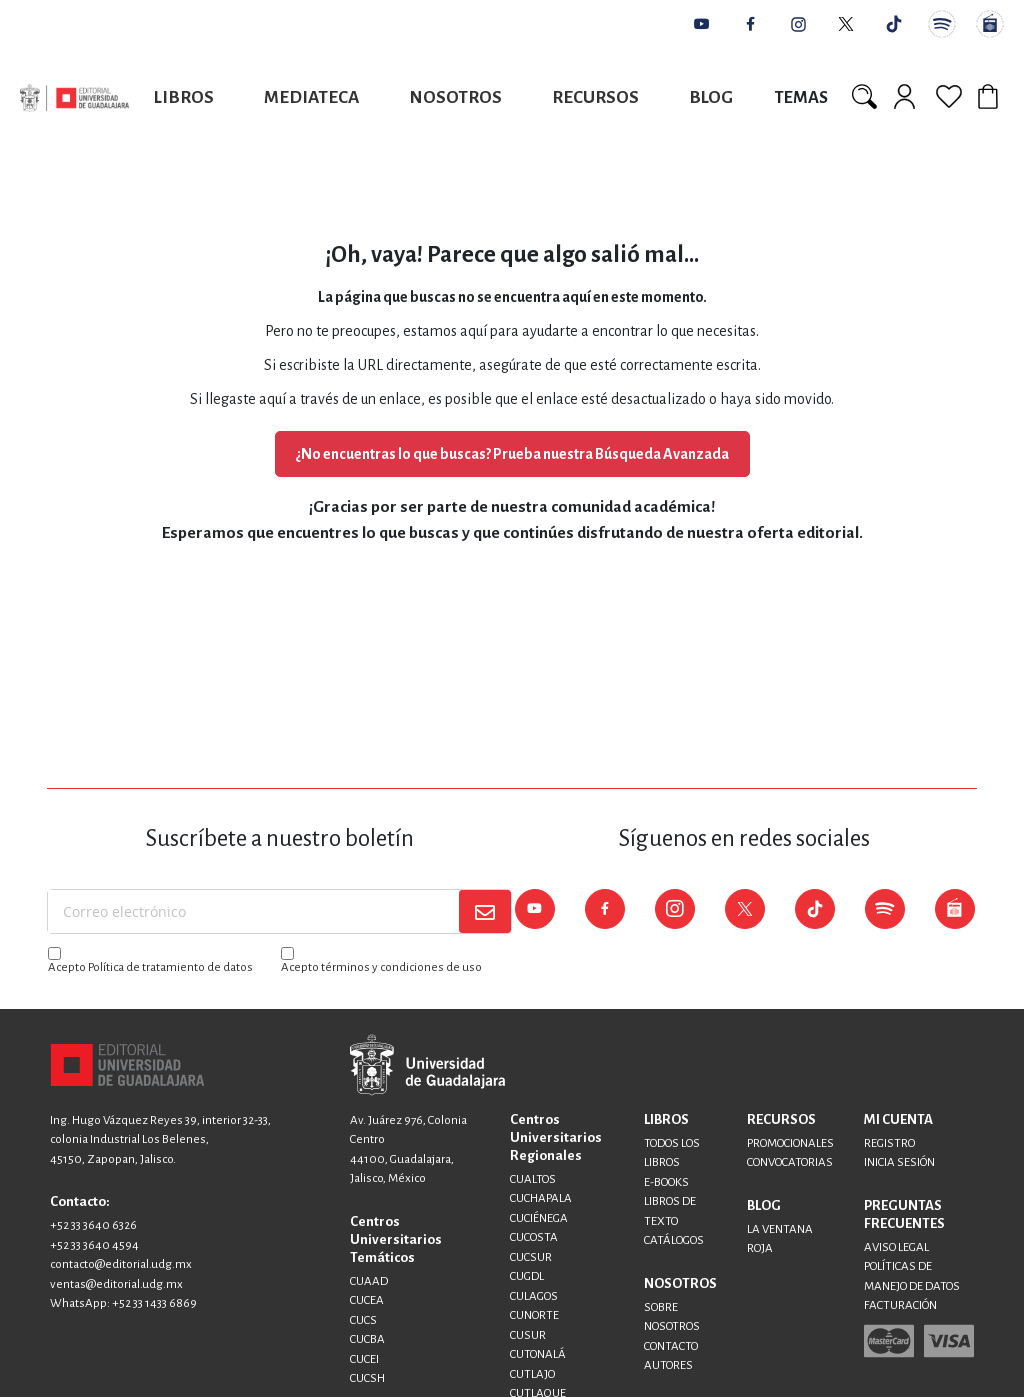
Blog (711, 97)
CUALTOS (533, 1179)
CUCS (363, 1320)
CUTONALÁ (538, 1354)
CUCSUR (531, 1257)
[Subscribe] (485, 911)
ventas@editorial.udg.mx (116, 1284)
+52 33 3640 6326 (93, 1225)
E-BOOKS (666, 1182)
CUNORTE (534, 1315)
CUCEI (364, 1359)
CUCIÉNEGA (539, 1218)
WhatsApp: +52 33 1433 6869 (123, 1303)
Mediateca (311, 97)
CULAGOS (534, 1296)
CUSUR (528, 1335)
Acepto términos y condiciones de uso (381, 967)
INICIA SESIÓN (899, 1162)
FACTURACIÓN (900, 1305)
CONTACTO (671, 1346)
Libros (184, 97)
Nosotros (455, 97)
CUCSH (367, 1378)
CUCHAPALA (541, 1198)
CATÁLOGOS (674, 1240)
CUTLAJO (532, 1374)
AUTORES (668, 1365)
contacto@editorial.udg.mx (121, 1264)
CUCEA (367, 1300)
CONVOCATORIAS (790, 1162)
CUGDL (527, 1276)
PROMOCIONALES (790, 1143)
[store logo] (74, 97)
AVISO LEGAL (896, 1247)
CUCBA (367, 1339)
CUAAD (369, 1281)
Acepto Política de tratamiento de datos (150, 967)
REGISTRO (889, 1143)
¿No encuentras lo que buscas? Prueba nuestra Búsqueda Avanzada (512, 454)
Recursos (595, 97)
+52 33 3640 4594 (94, 1245)
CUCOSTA (534, 1237)
